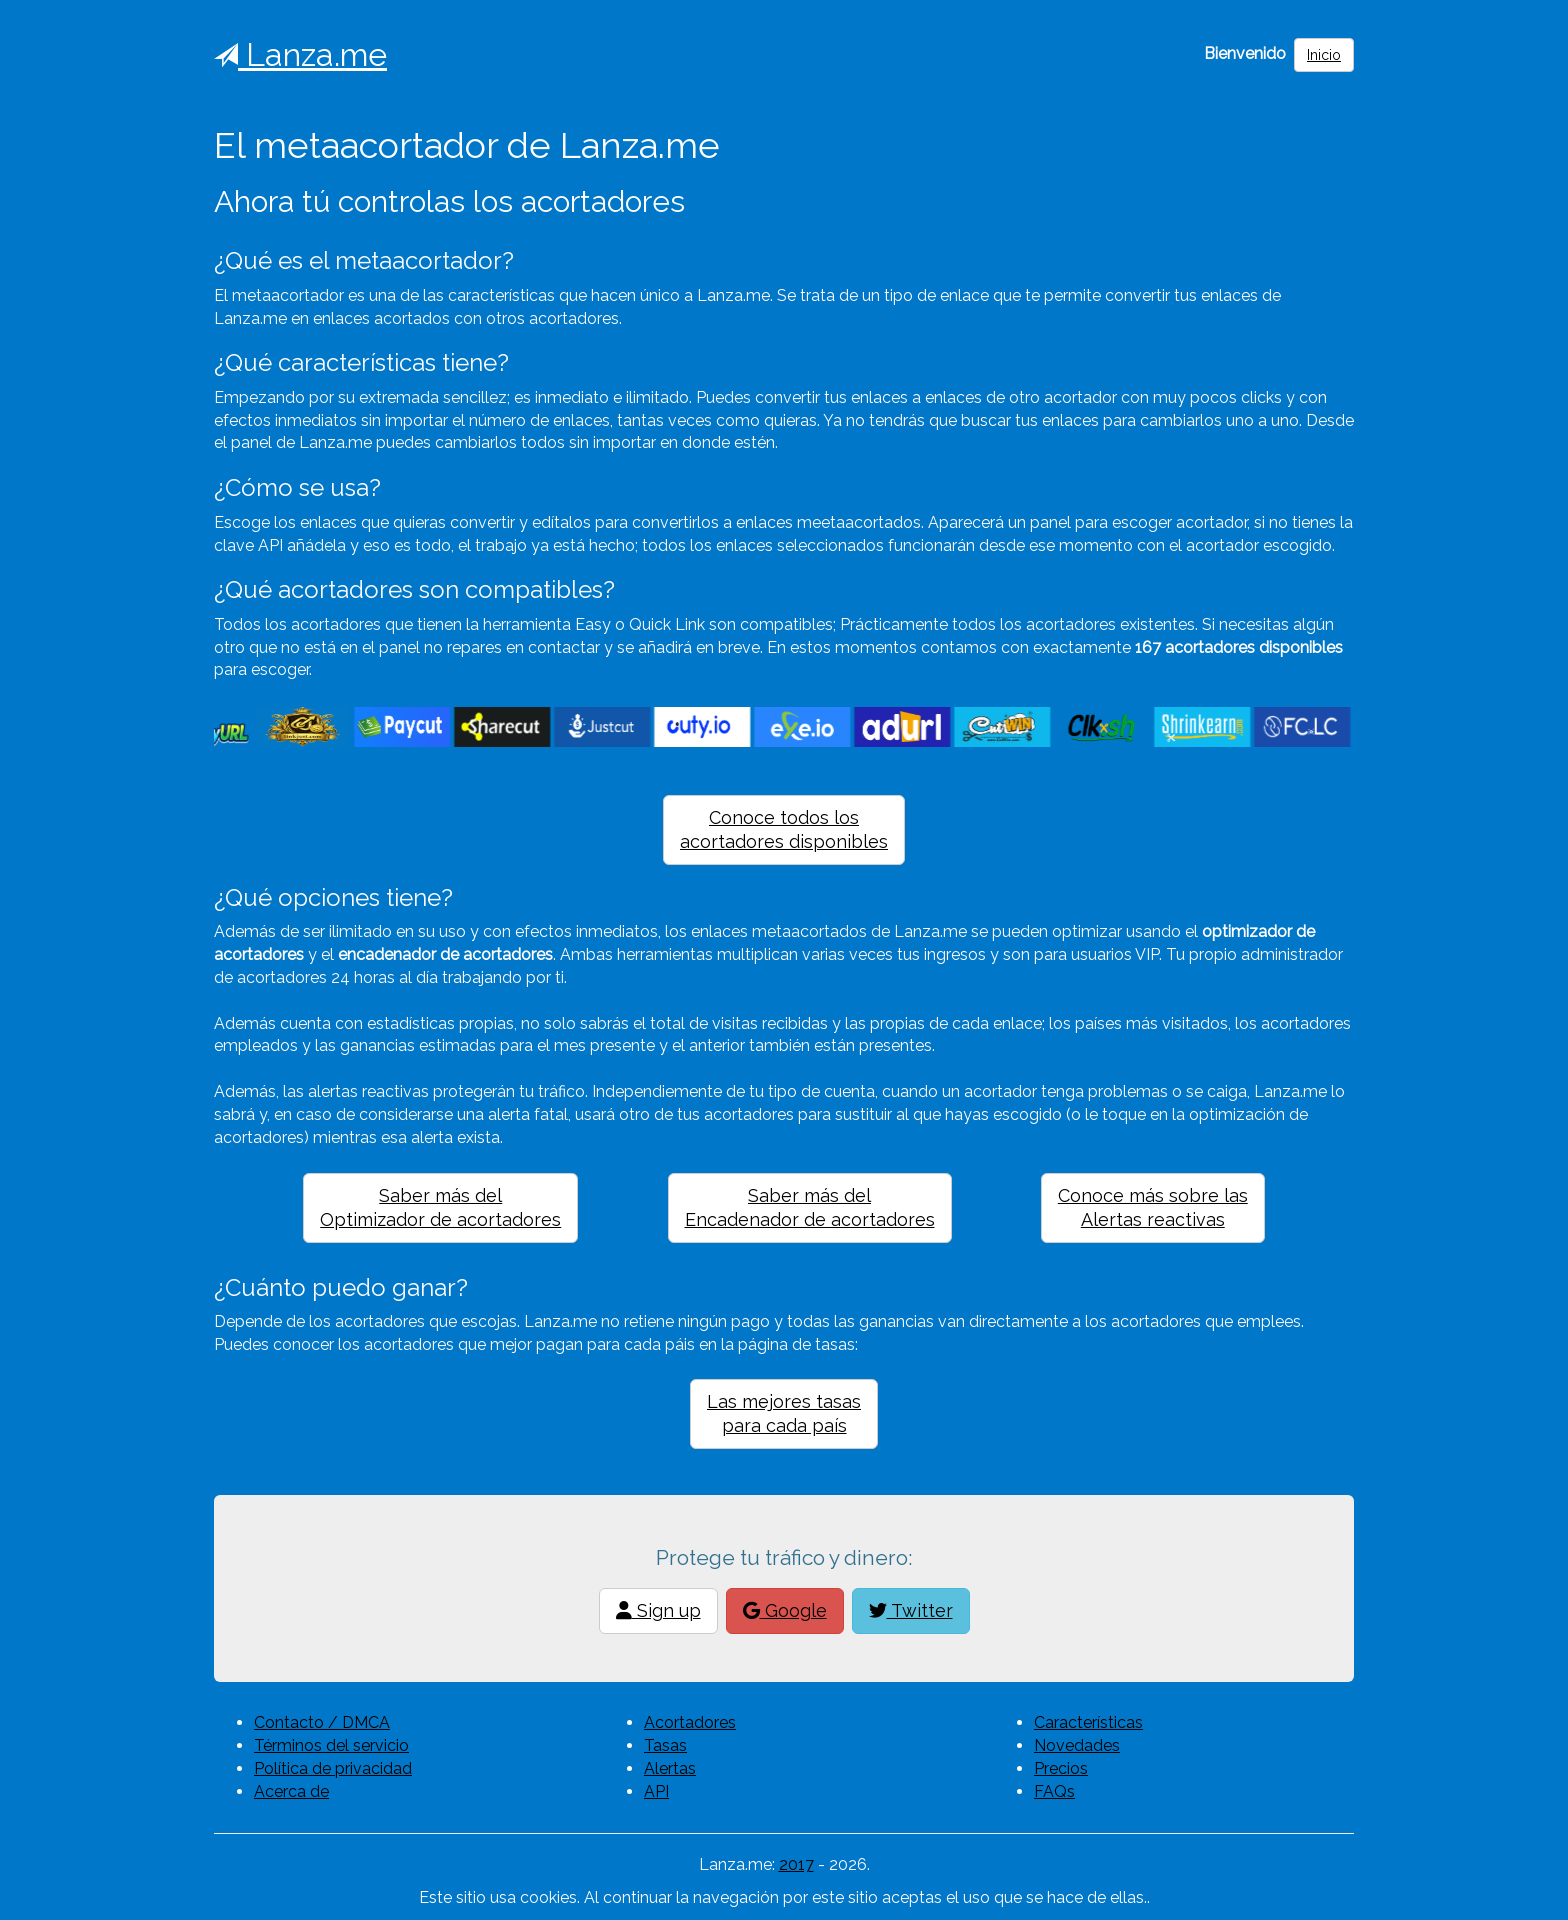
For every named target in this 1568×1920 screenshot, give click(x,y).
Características (1088, 1722)
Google (785, 1610)
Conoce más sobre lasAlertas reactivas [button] (1153, 1207)
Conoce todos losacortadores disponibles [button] (784, 829)
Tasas (665, 1745)
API (656, 1791)
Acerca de (291, 1791)
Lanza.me (300, 54)
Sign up (658, 1610)
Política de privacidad (333, 1768)
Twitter (911, 1610)
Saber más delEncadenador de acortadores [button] (810, 1207)
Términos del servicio (331, 1745)
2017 (796, 1864)
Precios (1061, 1768)
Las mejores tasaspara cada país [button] (784, 1413)
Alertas (670, 1768)
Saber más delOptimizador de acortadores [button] (440, 1207)
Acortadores (690, 1722)
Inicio (1324, 55)
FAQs (1054, 1791)
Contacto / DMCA (322, 1722)
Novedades (1077, 1745)
